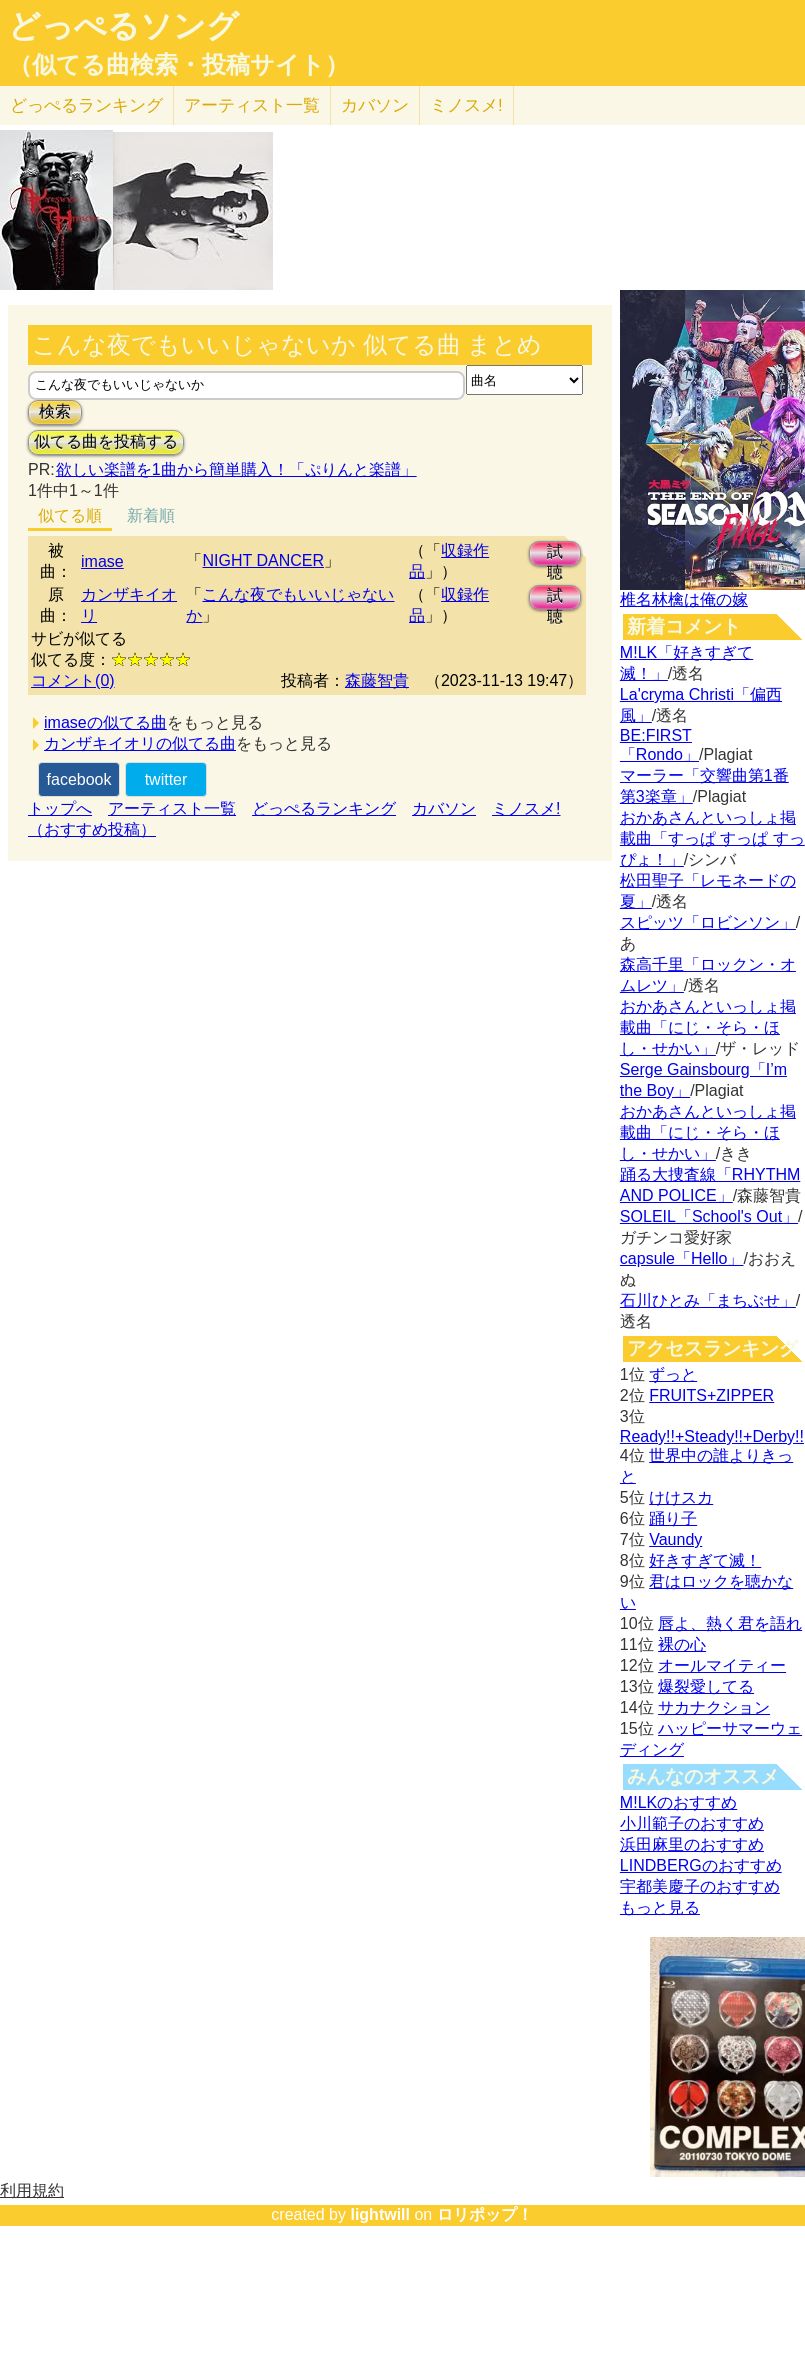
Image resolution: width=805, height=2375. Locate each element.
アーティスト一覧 (172, 808)
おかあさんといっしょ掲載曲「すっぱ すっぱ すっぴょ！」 (712, 838)
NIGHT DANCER (263, 560)
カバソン (375, 105)
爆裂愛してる (706, 1686)
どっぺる (86, 105)
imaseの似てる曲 (105, 722)
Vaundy (675, 1539)
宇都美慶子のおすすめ (700, 1886)
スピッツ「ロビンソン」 (708, 922)
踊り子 (673, 1518)
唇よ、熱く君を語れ (730, 1623)
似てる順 (70, 515)
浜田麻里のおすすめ (692, 1844)
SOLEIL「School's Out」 (709, 1216)
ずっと (673, 1374)
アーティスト (252, 105)
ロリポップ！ (485, 2214)
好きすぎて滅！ (705, 1560)
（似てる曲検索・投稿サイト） (178, 65)
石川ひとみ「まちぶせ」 (708, 1300)
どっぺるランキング (324, 808)
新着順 (151, 515)
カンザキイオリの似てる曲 (140, 743)
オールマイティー (722, 1665)
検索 (55, 411)
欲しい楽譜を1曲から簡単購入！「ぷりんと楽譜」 (236, 469)
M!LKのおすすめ (678, 1802)
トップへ (60, 808)
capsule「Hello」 (682, 1258)
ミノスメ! (466, 105)
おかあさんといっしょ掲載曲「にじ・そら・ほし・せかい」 (708, 1027)
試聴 (555, 554)
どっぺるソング (123, 26)
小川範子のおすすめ (692, 1823)
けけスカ (681, 1497)
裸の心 (682, 1644)
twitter (166, 779)
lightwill (380, 2214)
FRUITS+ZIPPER (711, 1395)
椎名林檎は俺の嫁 (684, 599)
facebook (79, 779)
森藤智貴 (377, 680)
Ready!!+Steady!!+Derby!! (712, 1436)
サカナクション (714, 1707)
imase (102, 561)
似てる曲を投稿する (106, 441)
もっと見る (660, 1907)
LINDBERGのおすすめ (701, 1865)
